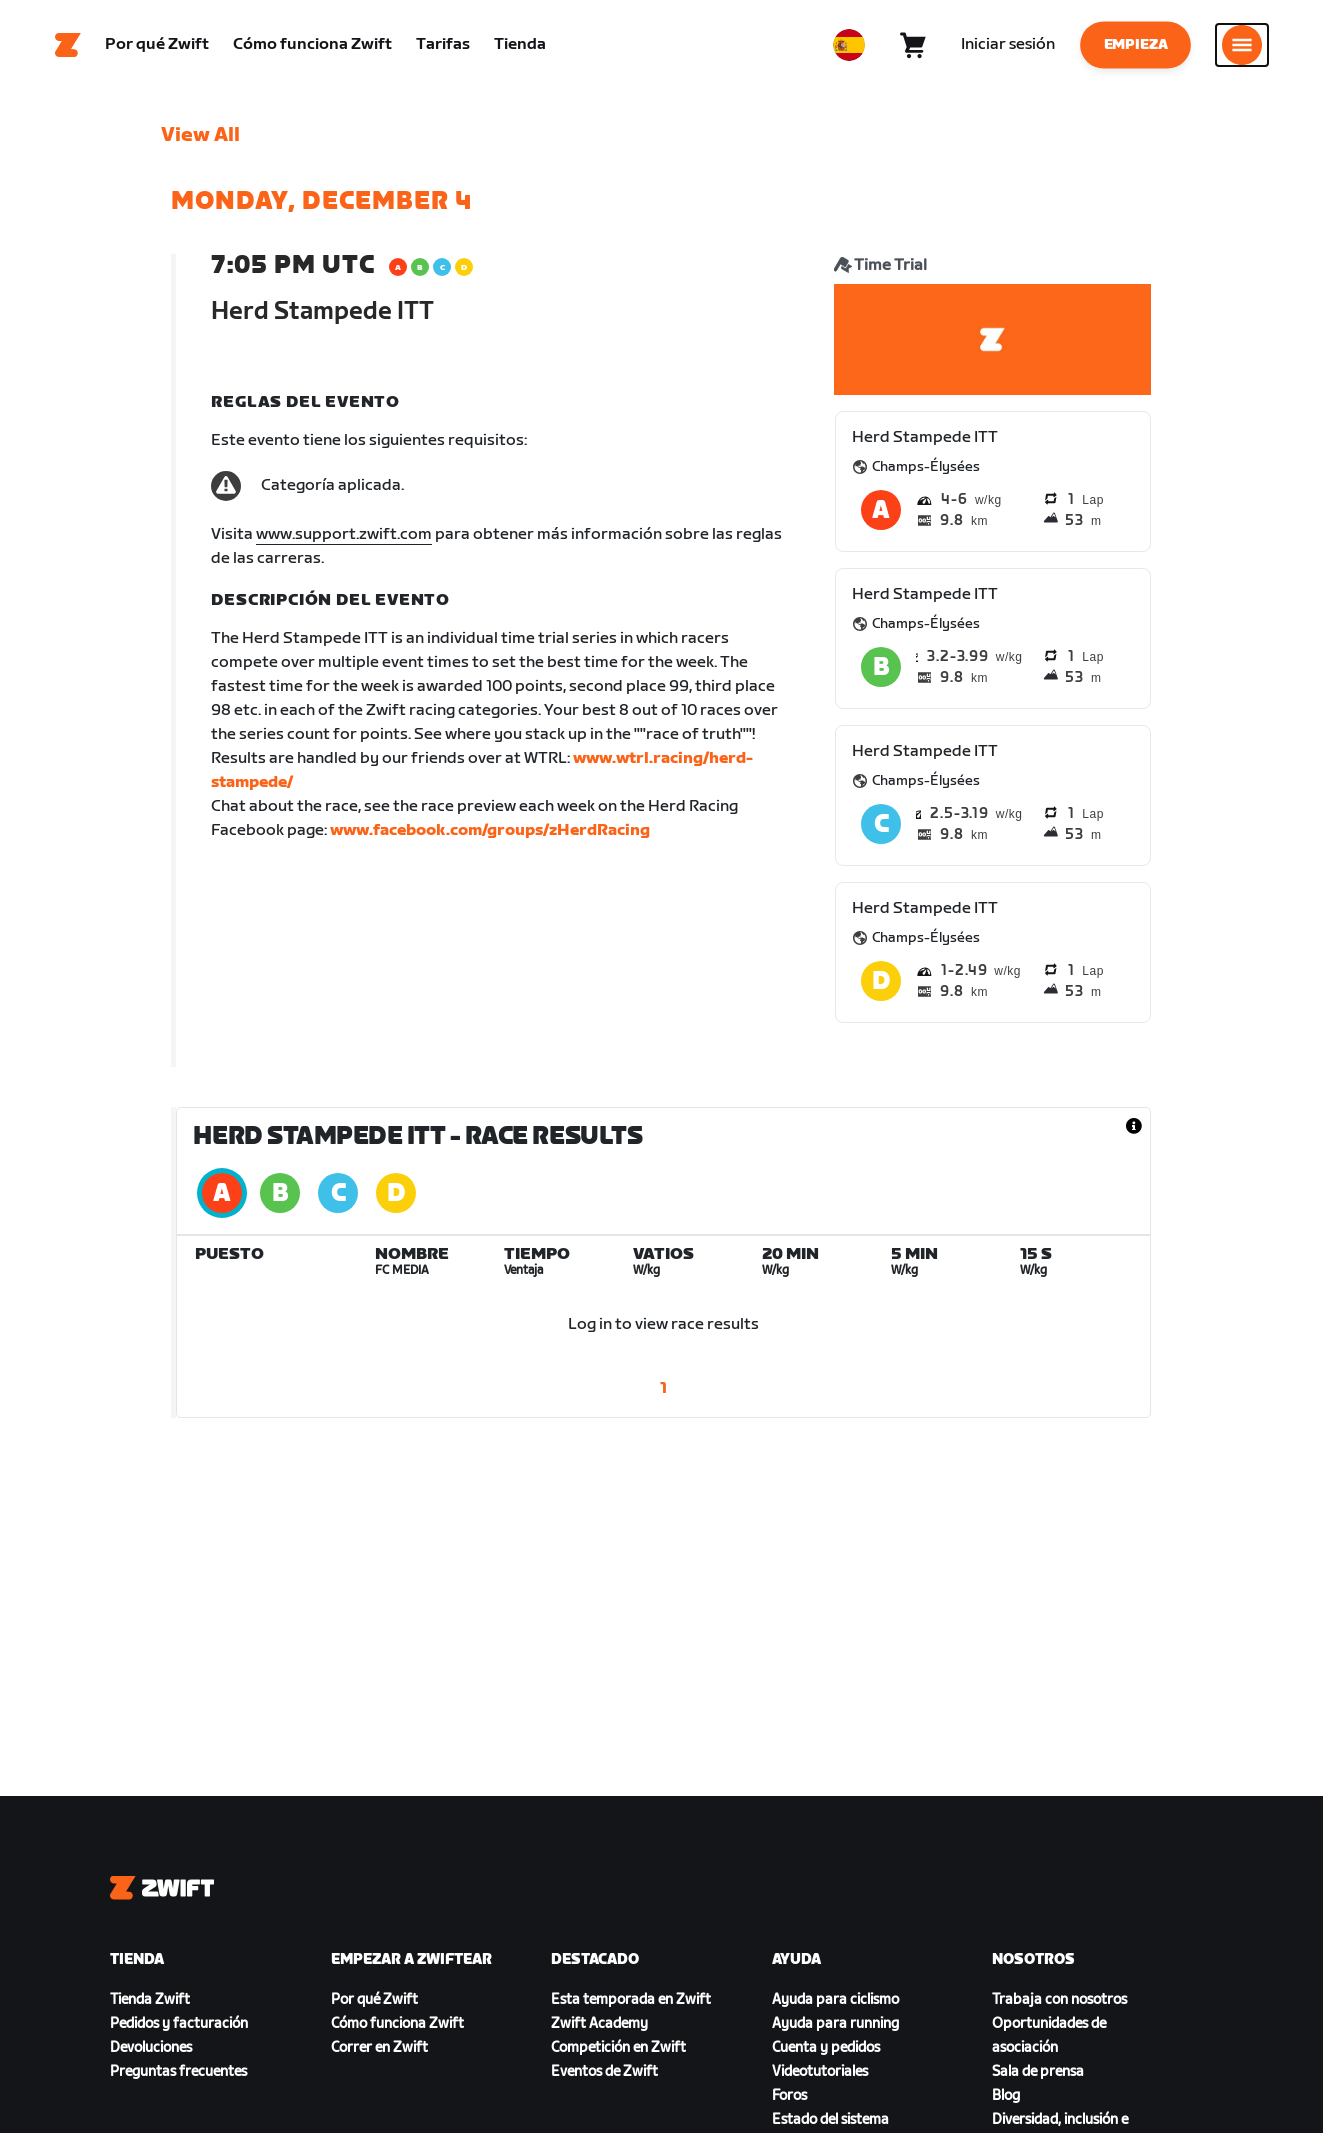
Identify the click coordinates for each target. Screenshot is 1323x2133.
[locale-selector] (849, 45)
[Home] (68, 45)
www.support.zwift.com (344, 534)
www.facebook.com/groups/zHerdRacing (490, 830)
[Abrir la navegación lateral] (1242, 45)
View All (200, 135)
